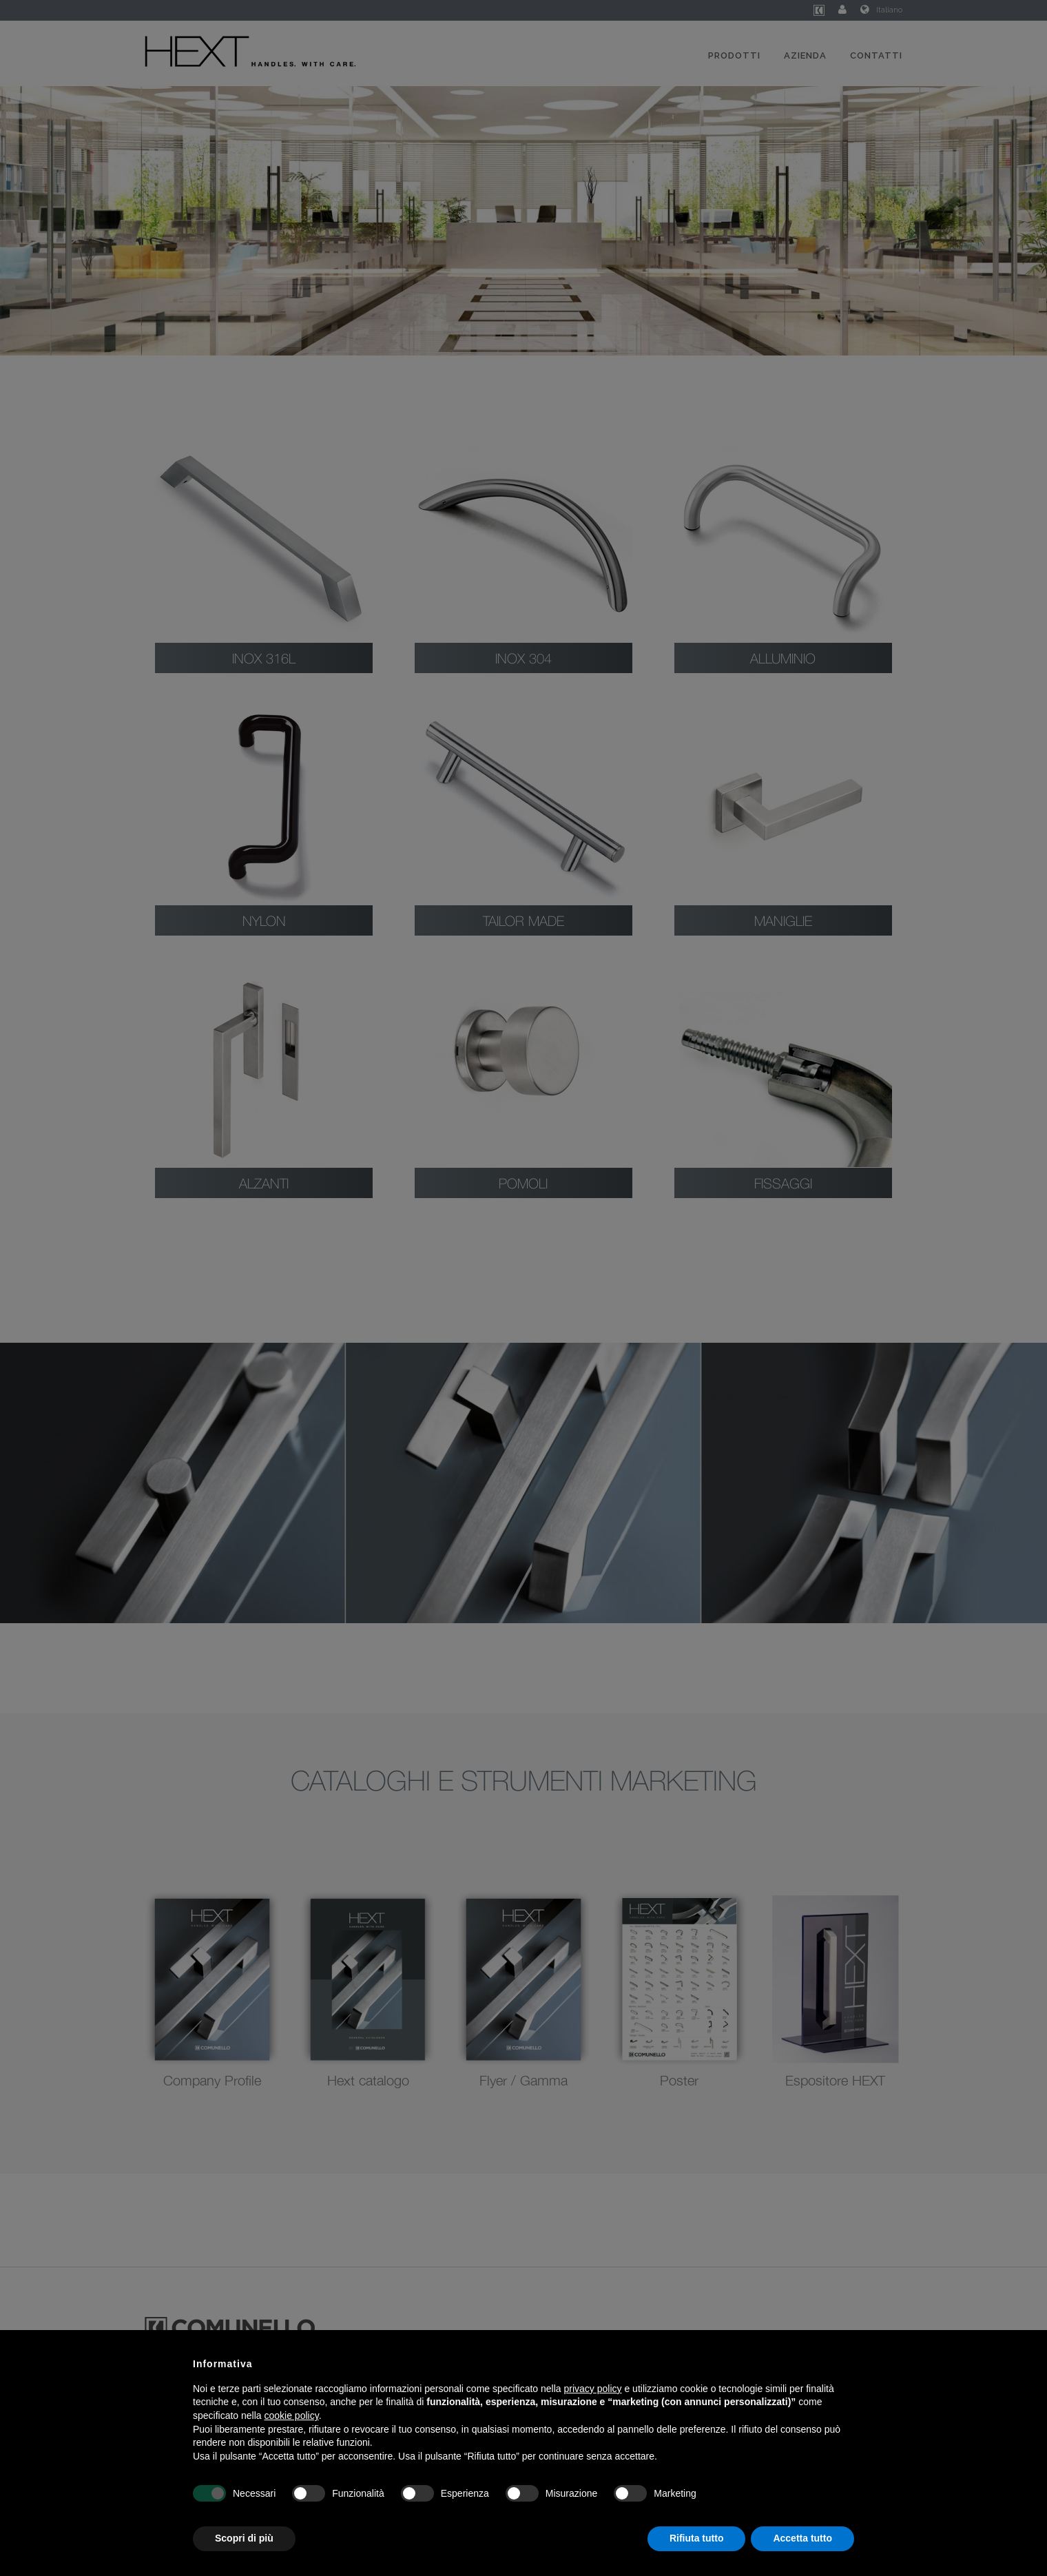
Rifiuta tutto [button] (697, 2538)
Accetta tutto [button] (802, 2538)
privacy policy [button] (593, 2388)
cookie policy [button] (292, 2415)
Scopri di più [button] (244, 2538)
